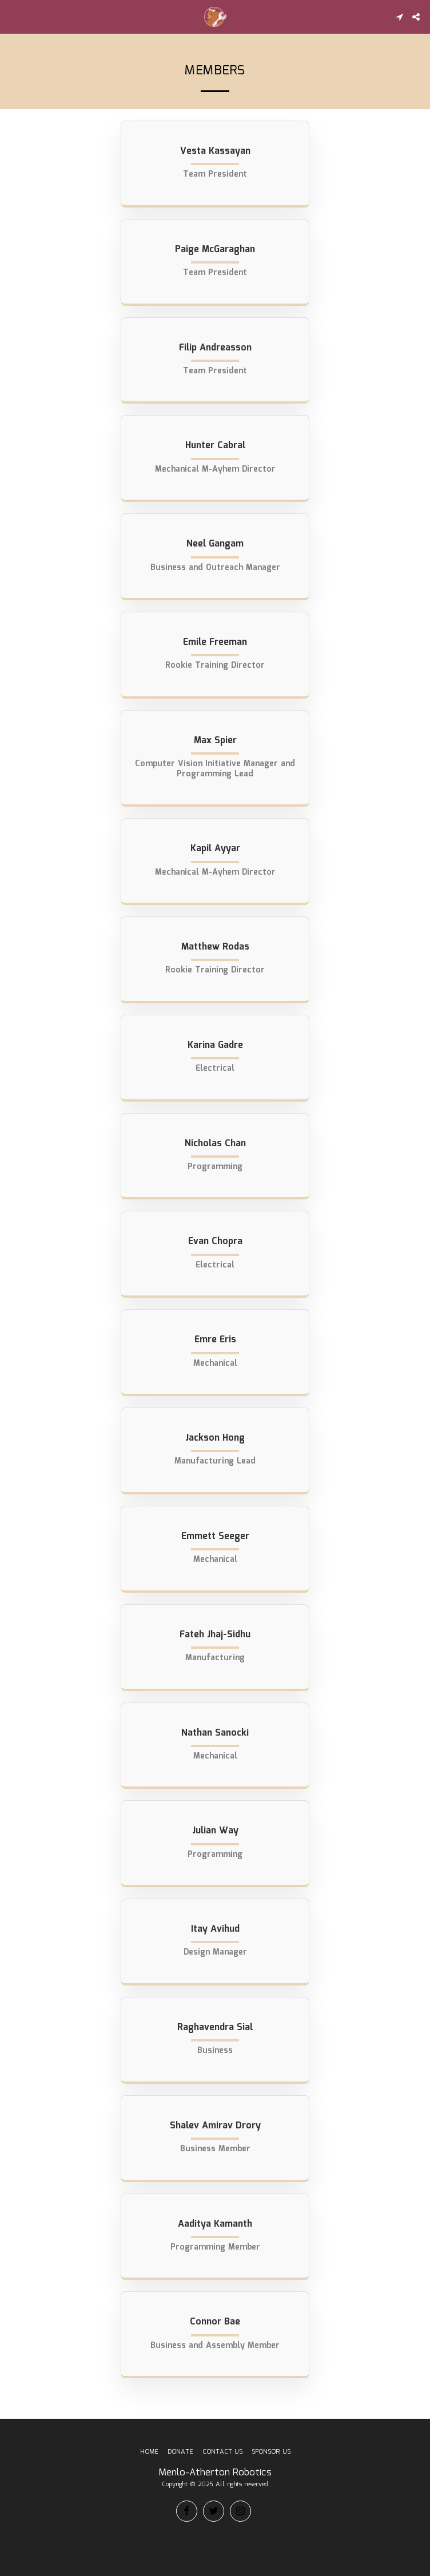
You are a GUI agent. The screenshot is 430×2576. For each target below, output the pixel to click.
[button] (12, 16)
